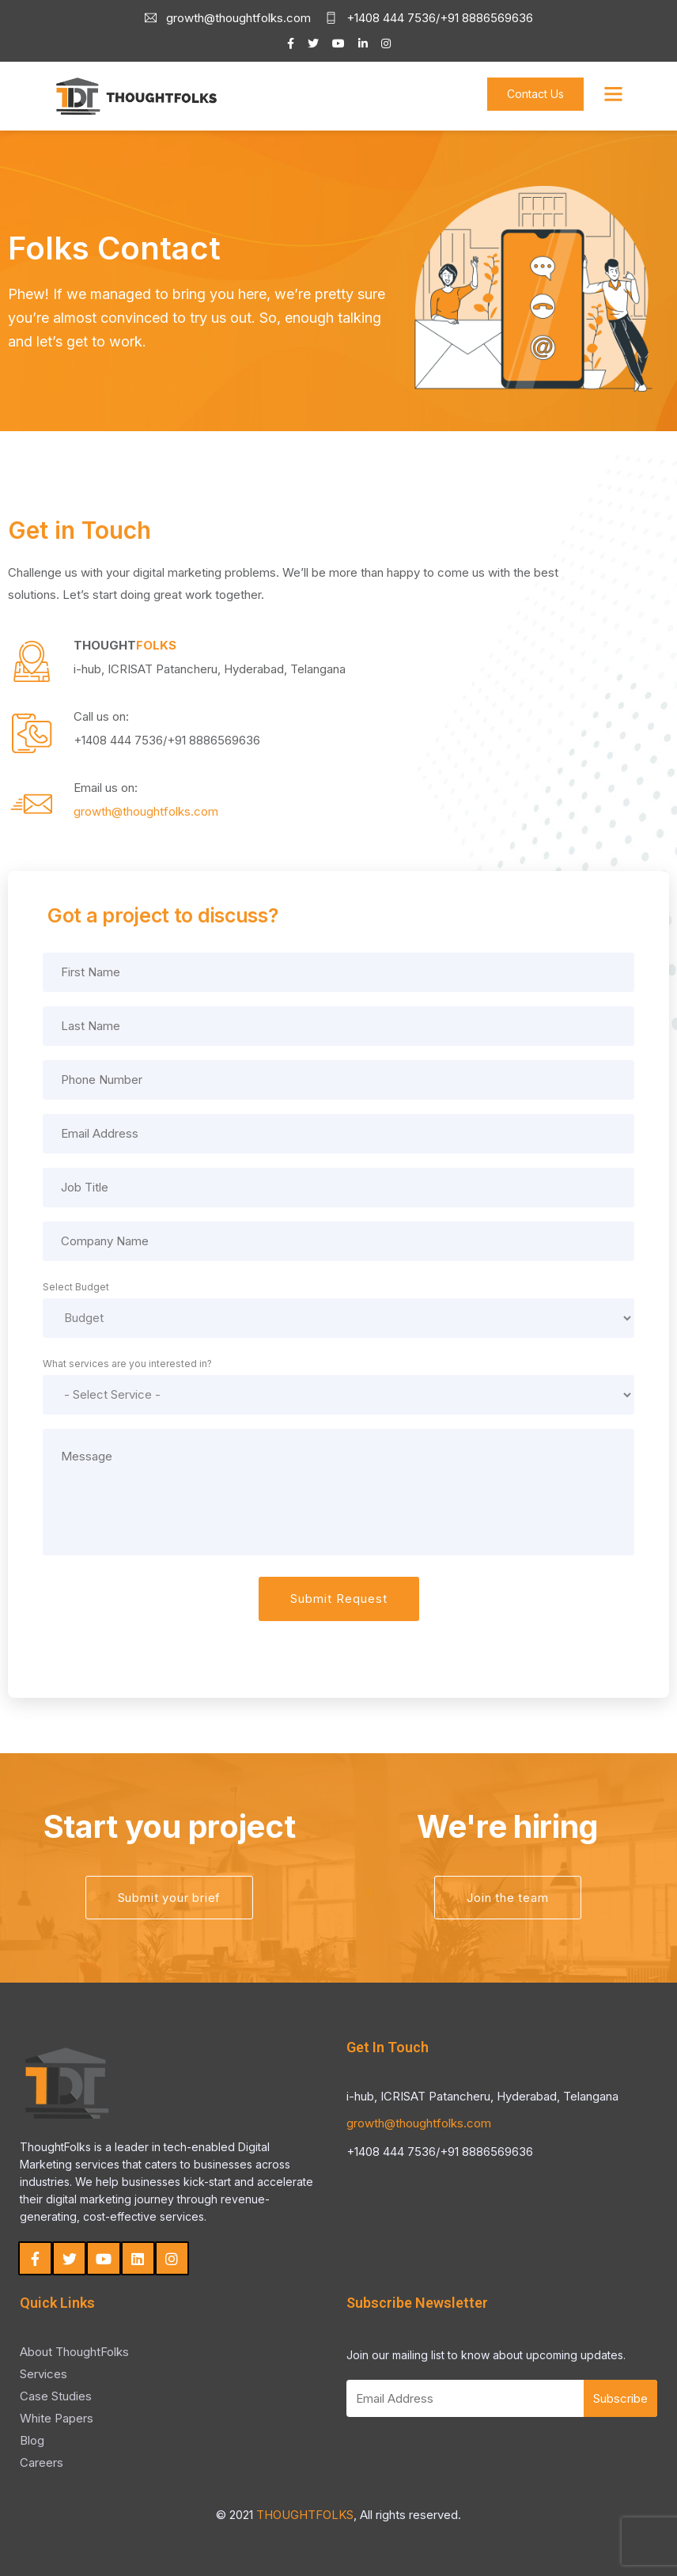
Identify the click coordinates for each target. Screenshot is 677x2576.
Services (43, 2373)
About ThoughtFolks (74, 2351)
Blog (32, 2440)
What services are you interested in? (127, 1363)
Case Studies (56, 2396)
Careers (41, 2462)
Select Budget (76, 1287)
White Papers (56, 2418)
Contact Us (535, 93)
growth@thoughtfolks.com (418, 2123)
